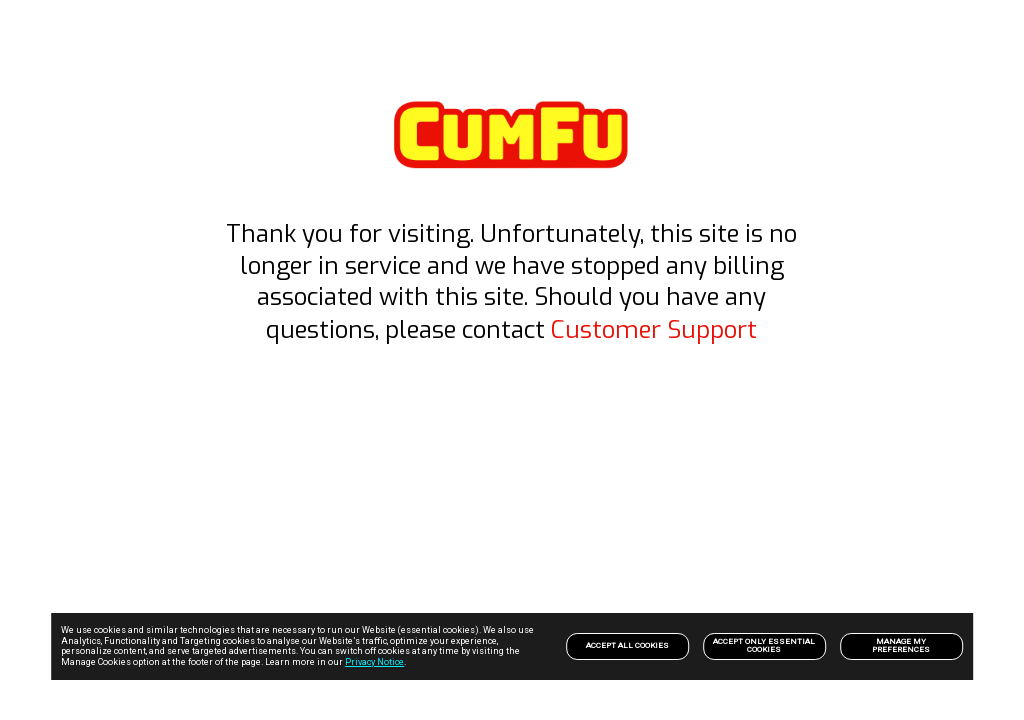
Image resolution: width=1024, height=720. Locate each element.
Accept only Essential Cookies (764, 645)
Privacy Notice (374, 662)
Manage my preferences (901, 645)
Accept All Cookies (627, 645)
